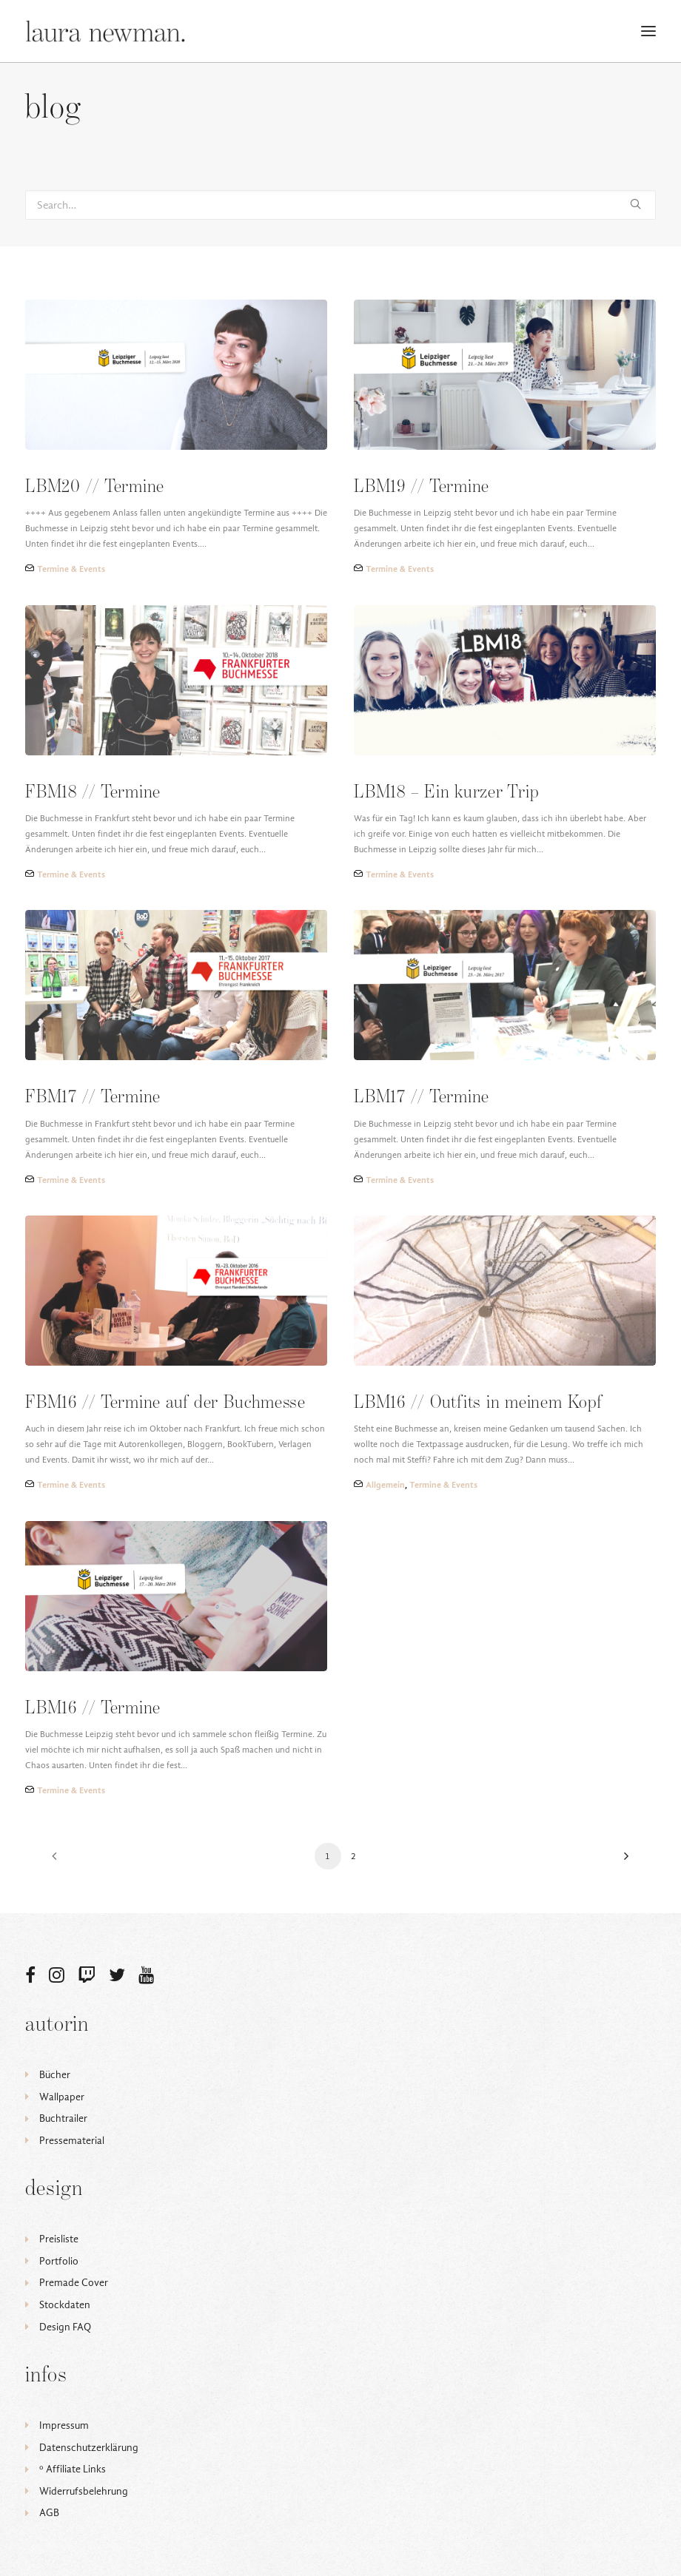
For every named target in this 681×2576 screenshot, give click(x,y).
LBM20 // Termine (94, 487)
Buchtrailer (63, 2118)
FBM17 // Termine (93, 1097)
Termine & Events (71, 569)
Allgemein (385, 1485)
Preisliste (58, 2239)
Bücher (54, 2074)
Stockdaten (64, 2305)
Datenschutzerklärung (88, 2447)
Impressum (64, 2425)
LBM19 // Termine (421, 487)
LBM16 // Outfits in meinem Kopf (478, 1403)
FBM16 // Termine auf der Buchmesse (165, 1403)
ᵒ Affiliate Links (72, 2469)
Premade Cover (73, 2282)
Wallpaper (61, 2097)
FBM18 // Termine (93, 792)
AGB (49, 2512)
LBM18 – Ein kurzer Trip (446, 792)
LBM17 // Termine (421, 1097)
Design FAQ (65, 2327)
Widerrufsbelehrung (83, 2491)
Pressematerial (71, 2140)
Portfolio (58, 2261)
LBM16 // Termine (93, 1708)
